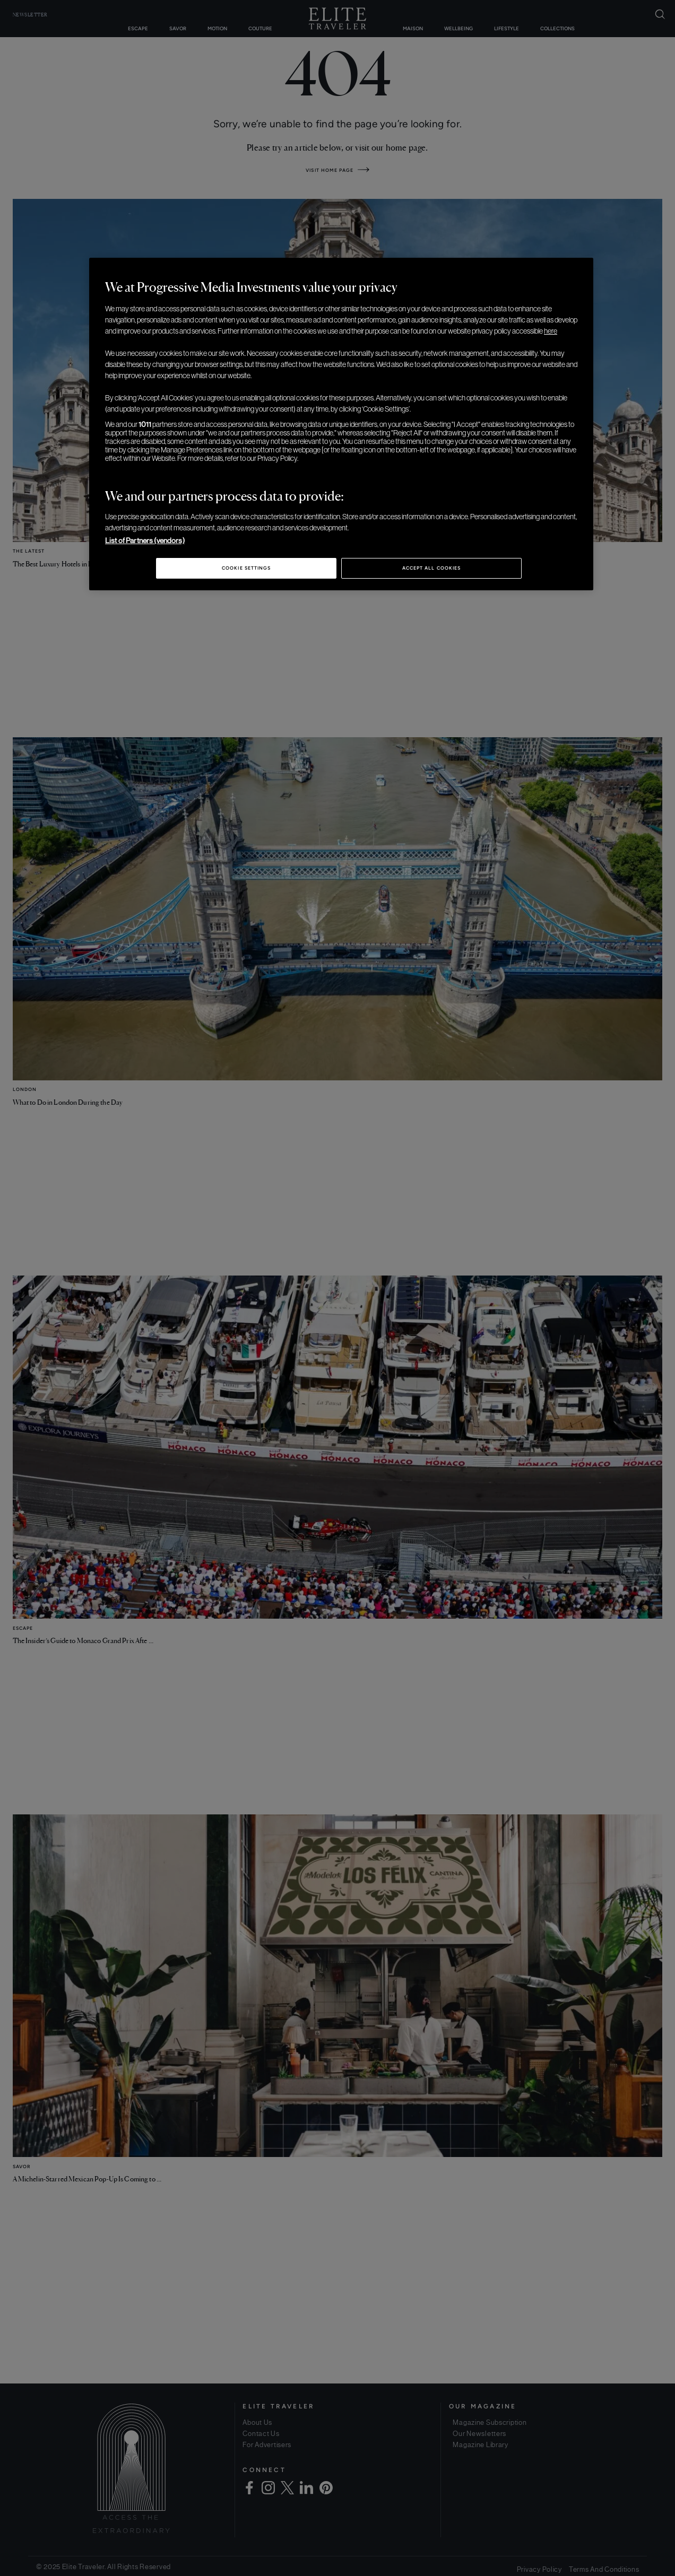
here (550, 331)
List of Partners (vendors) (145, 540)
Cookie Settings (246, 568)
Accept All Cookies (431, 568)
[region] (341, 424)
